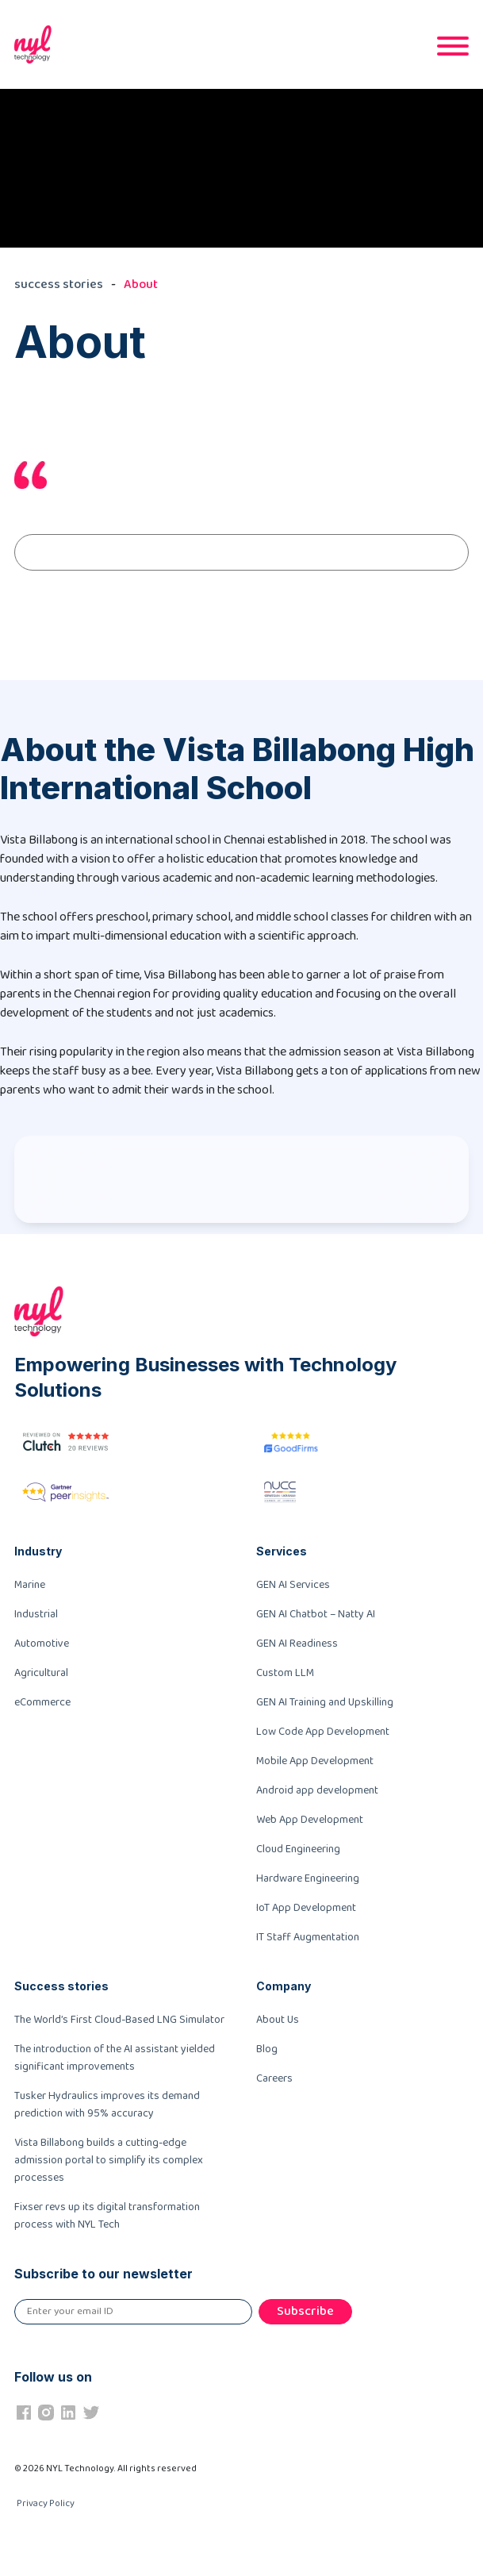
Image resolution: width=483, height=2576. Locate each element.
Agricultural (41, 1673)
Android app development (317, 1790)
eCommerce (42, 1702)
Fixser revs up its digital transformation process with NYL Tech (107, 2215)
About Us (277, 2019)
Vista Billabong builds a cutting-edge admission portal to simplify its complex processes (108, 2160)
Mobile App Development (315, 1761)
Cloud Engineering (298, 1849)
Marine (29, 1585)
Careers (274, 2078)
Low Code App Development (322, 1731)
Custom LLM (285, 1673)
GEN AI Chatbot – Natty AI (315, 1614)
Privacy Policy (46, 2503)
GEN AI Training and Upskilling (324, 1702)
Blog (267, 2049)
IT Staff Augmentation (307, 1937)
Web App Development (309, 1819)
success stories (58, 284)
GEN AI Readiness (297, 1643)
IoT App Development (306, 1908)
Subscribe (305, 2311)
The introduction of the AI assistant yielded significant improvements (114, 2057)
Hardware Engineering (307, 1878)
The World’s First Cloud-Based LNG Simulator (119, 2019)
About (141, 284)
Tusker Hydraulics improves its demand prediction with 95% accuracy (107, 2104)
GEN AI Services (293, 1585)
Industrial (36, 1614)
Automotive (41, 1643)
